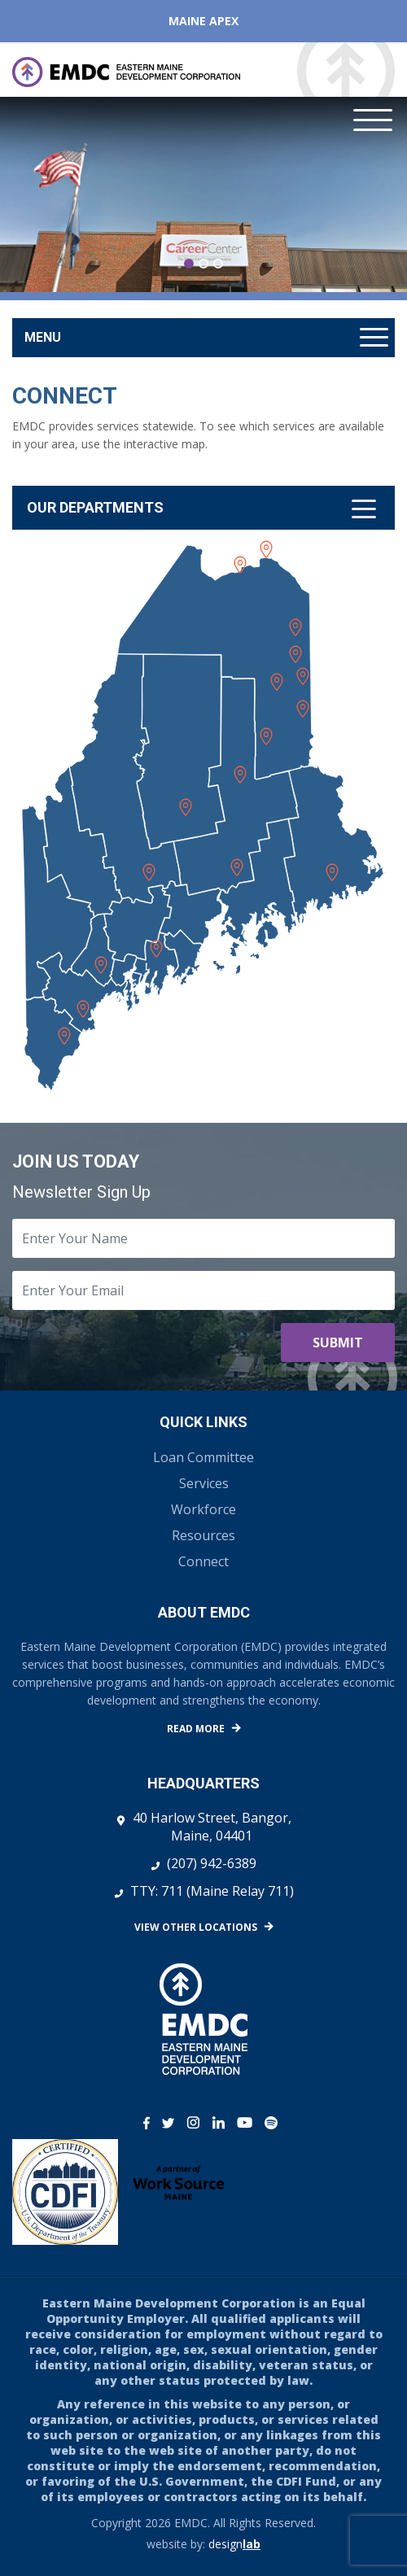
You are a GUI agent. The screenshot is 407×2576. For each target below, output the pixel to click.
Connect (203, 1561)
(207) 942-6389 (211, 1863)
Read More (196, 1729)
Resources (203, 1535)
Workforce (203, 1509)
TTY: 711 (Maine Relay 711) (212, 1891)
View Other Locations (195, 1927)
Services (204, 1483)
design (234, 2544)
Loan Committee (203, 1457)
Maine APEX (203, 20)
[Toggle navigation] (203, 507)
